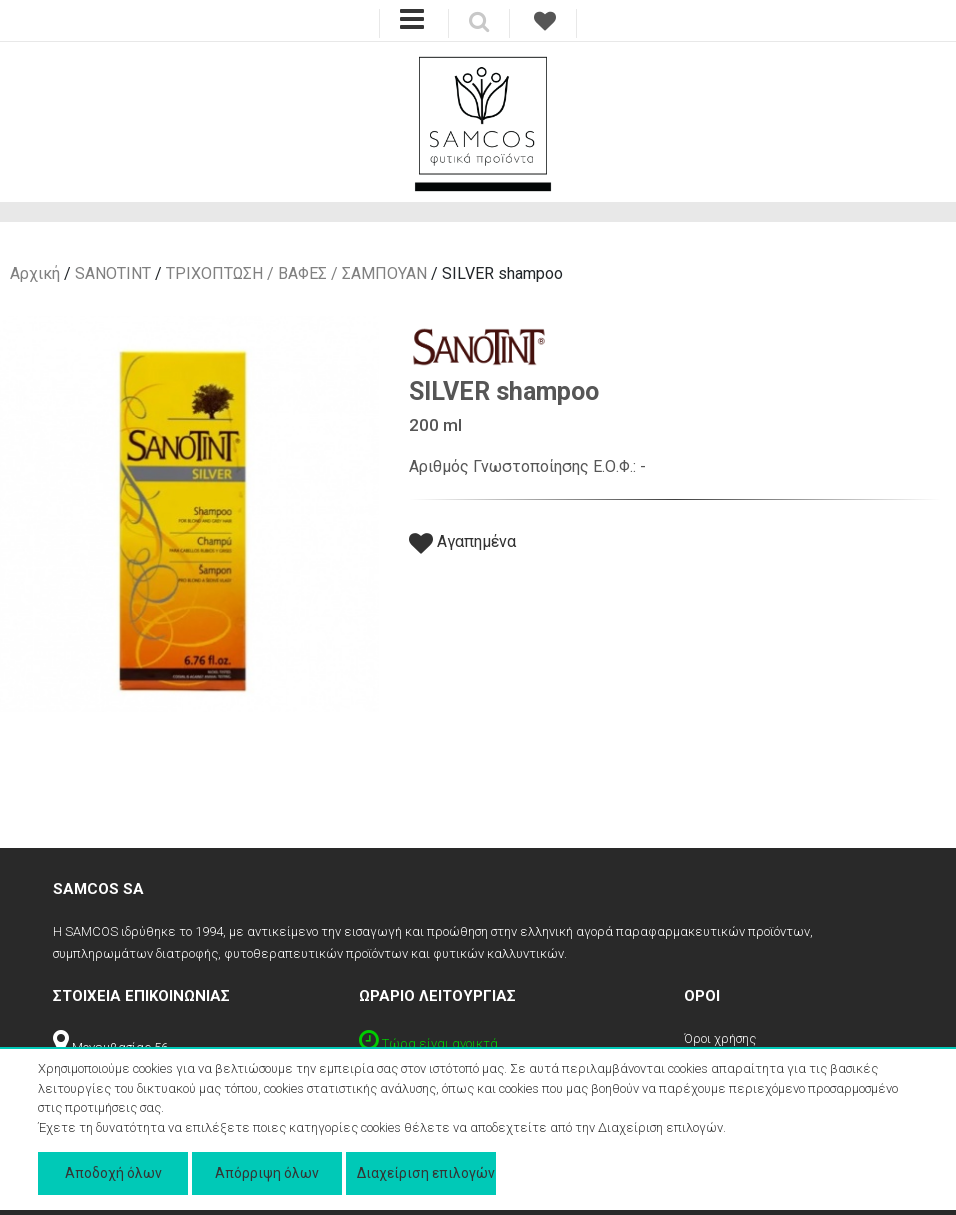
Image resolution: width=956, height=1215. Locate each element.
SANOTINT (113, 273)
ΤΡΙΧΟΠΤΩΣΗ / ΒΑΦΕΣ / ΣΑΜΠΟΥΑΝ (296, 273)
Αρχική (35, 273)
